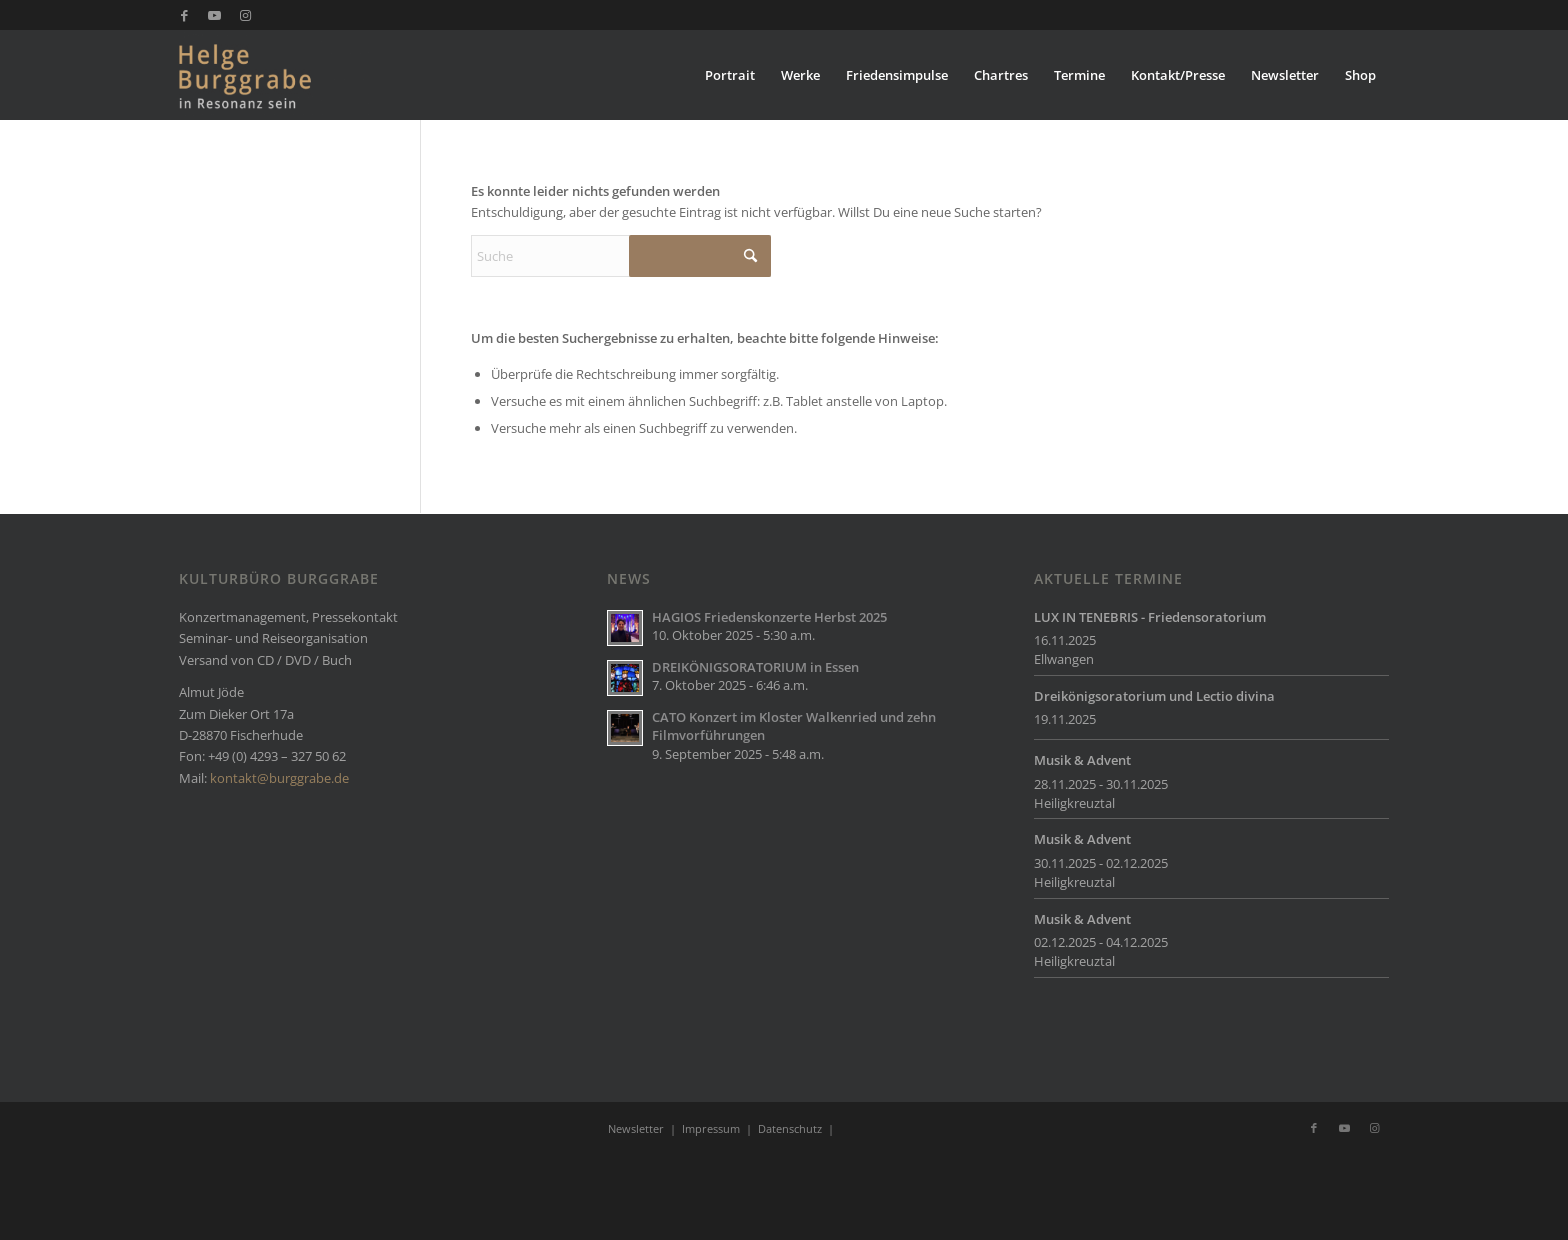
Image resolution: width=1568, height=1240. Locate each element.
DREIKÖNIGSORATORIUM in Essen (755, 667)
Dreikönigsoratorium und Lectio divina (1154, 696)
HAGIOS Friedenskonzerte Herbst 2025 (769, 617)
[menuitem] (730, 75)
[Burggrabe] (275, 75)
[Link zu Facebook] (184, 15)
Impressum (711, 1128)
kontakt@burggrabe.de (279, 778)
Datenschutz (790, 1128)
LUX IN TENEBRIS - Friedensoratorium (1150, 617)
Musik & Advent (1082, 760)
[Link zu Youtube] (214, 15)
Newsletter (636, 1128)
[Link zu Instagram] (245, 15)
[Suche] (621, 256)
